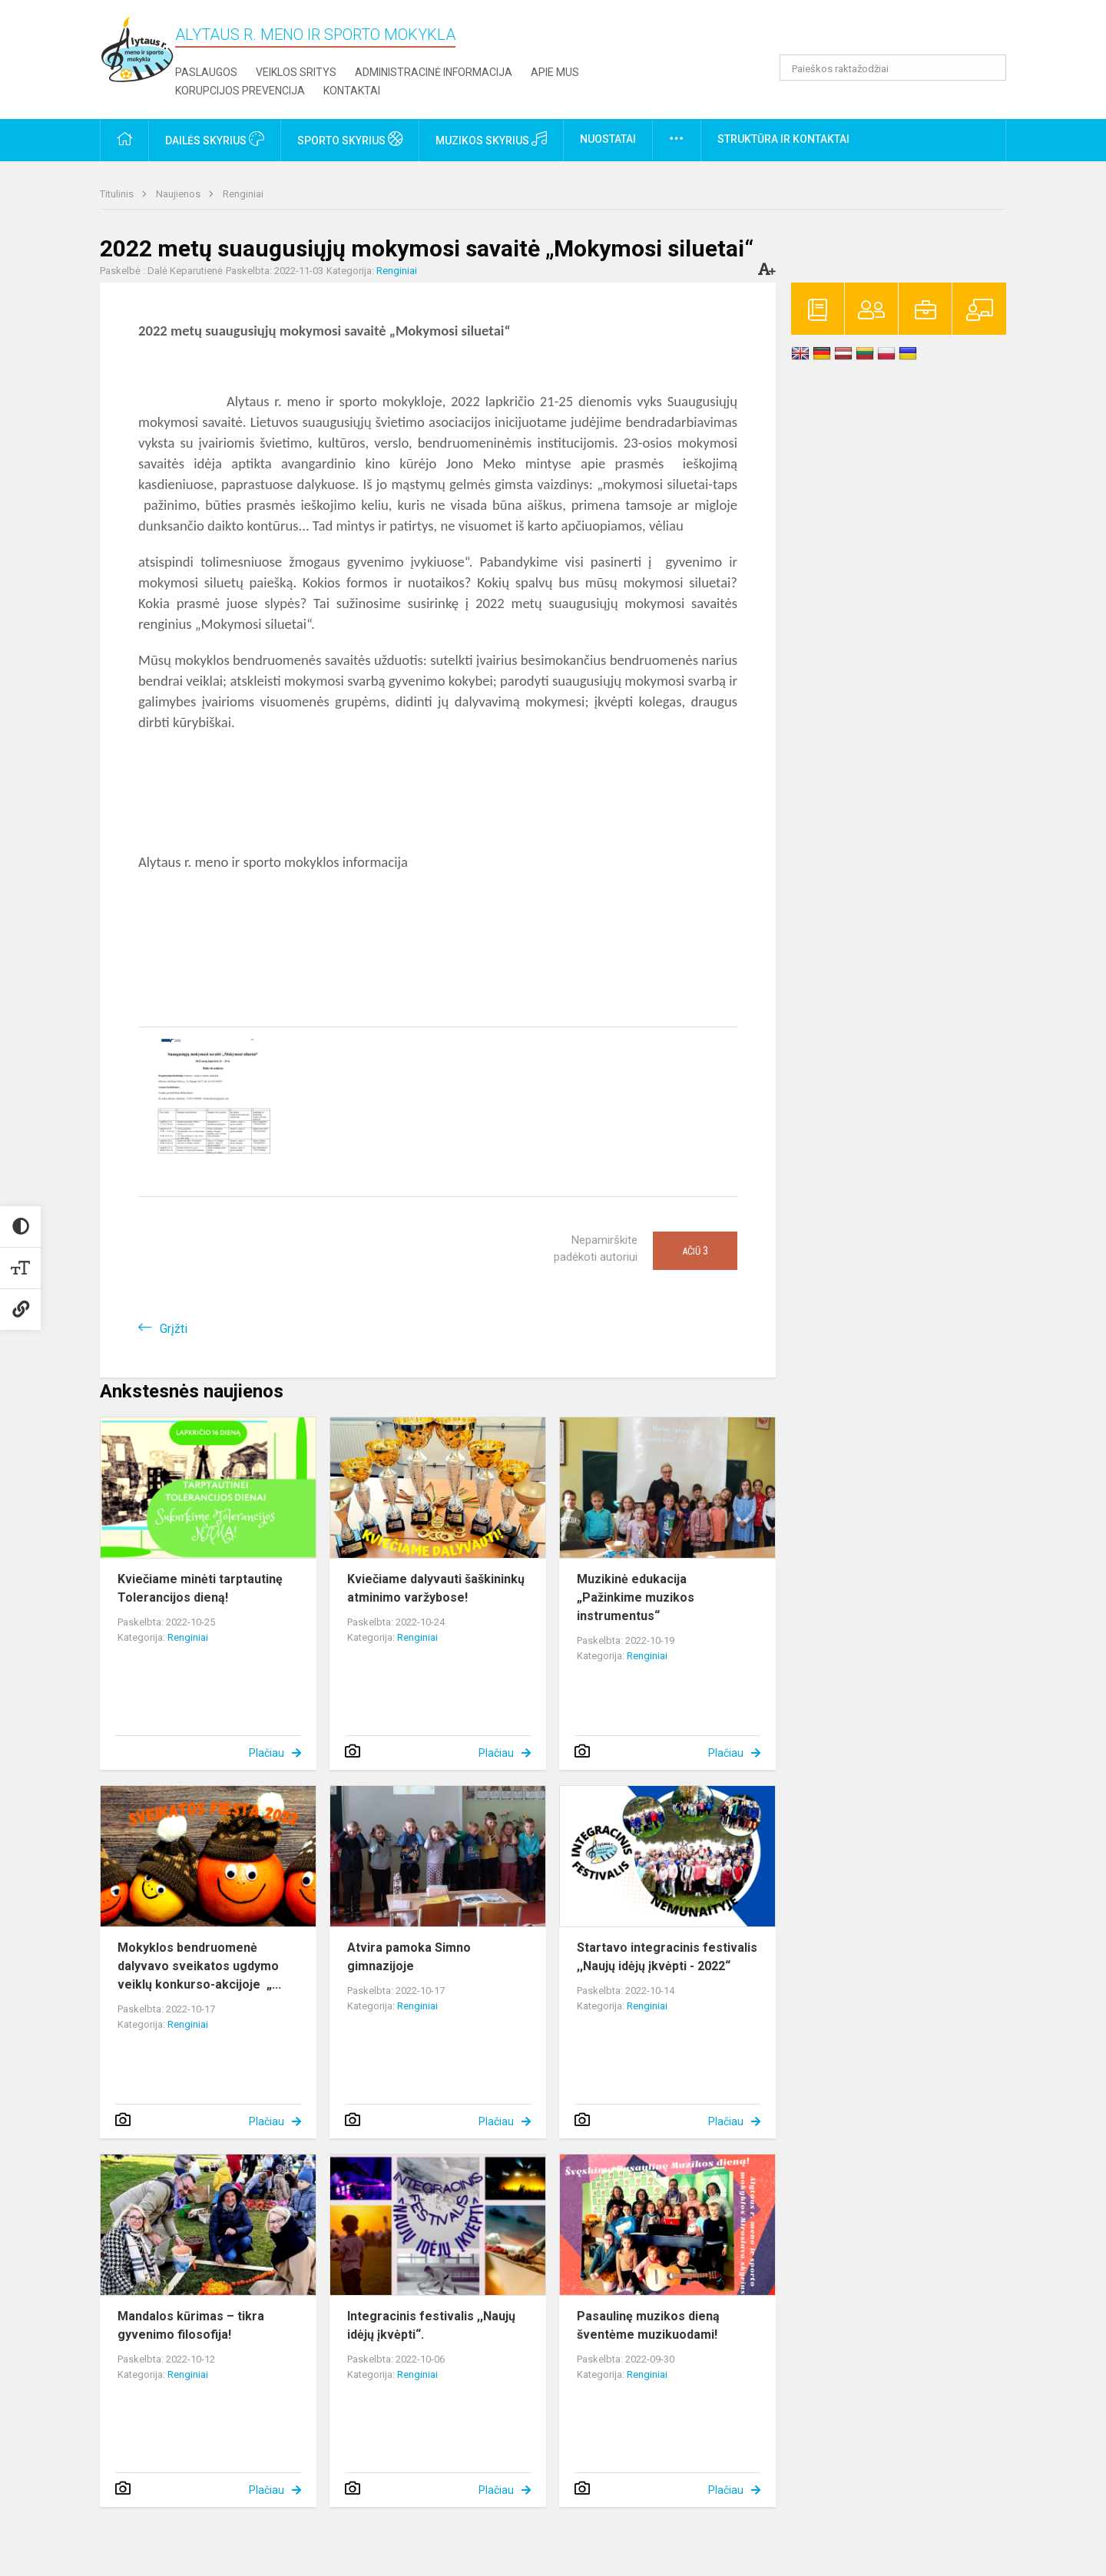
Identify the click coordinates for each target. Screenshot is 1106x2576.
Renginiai (243, 194)
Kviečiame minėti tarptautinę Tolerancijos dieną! (200, 1588)
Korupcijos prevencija (240, 90)
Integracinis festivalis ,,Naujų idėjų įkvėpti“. (431, 2325)
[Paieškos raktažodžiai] (893, 68)
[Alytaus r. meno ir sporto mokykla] (137, 48)
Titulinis (118, 194)
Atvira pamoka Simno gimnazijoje (409, 1956)
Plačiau (266, 1753)
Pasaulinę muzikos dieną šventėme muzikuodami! (648, 2325)
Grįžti (173, 1328)
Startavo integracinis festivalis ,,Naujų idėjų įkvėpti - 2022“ (667, 1956)
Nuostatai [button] (608, 139)
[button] (901, 32)
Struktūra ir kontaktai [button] (783, 139)
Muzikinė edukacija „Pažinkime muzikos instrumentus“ (635, 1597)
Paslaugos (206, 72)
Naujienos (179, 194)
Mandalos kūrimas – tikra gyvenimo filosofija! (191, 2325)
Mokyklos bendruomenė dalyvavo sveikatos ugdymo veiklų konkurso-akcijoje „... (199, 1966)
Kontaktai (351, 90)
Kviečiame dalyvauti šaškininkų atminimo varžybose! (436, 1588)
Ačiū (695, 1250)
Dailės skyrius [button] (214, 139)
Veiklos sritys (296, 72)
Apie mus (555, 72)
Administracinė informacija (433, 72)
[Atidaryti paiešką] (989, 67)
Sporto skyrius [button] (349, 139)
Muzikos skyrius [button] (491, 139)
